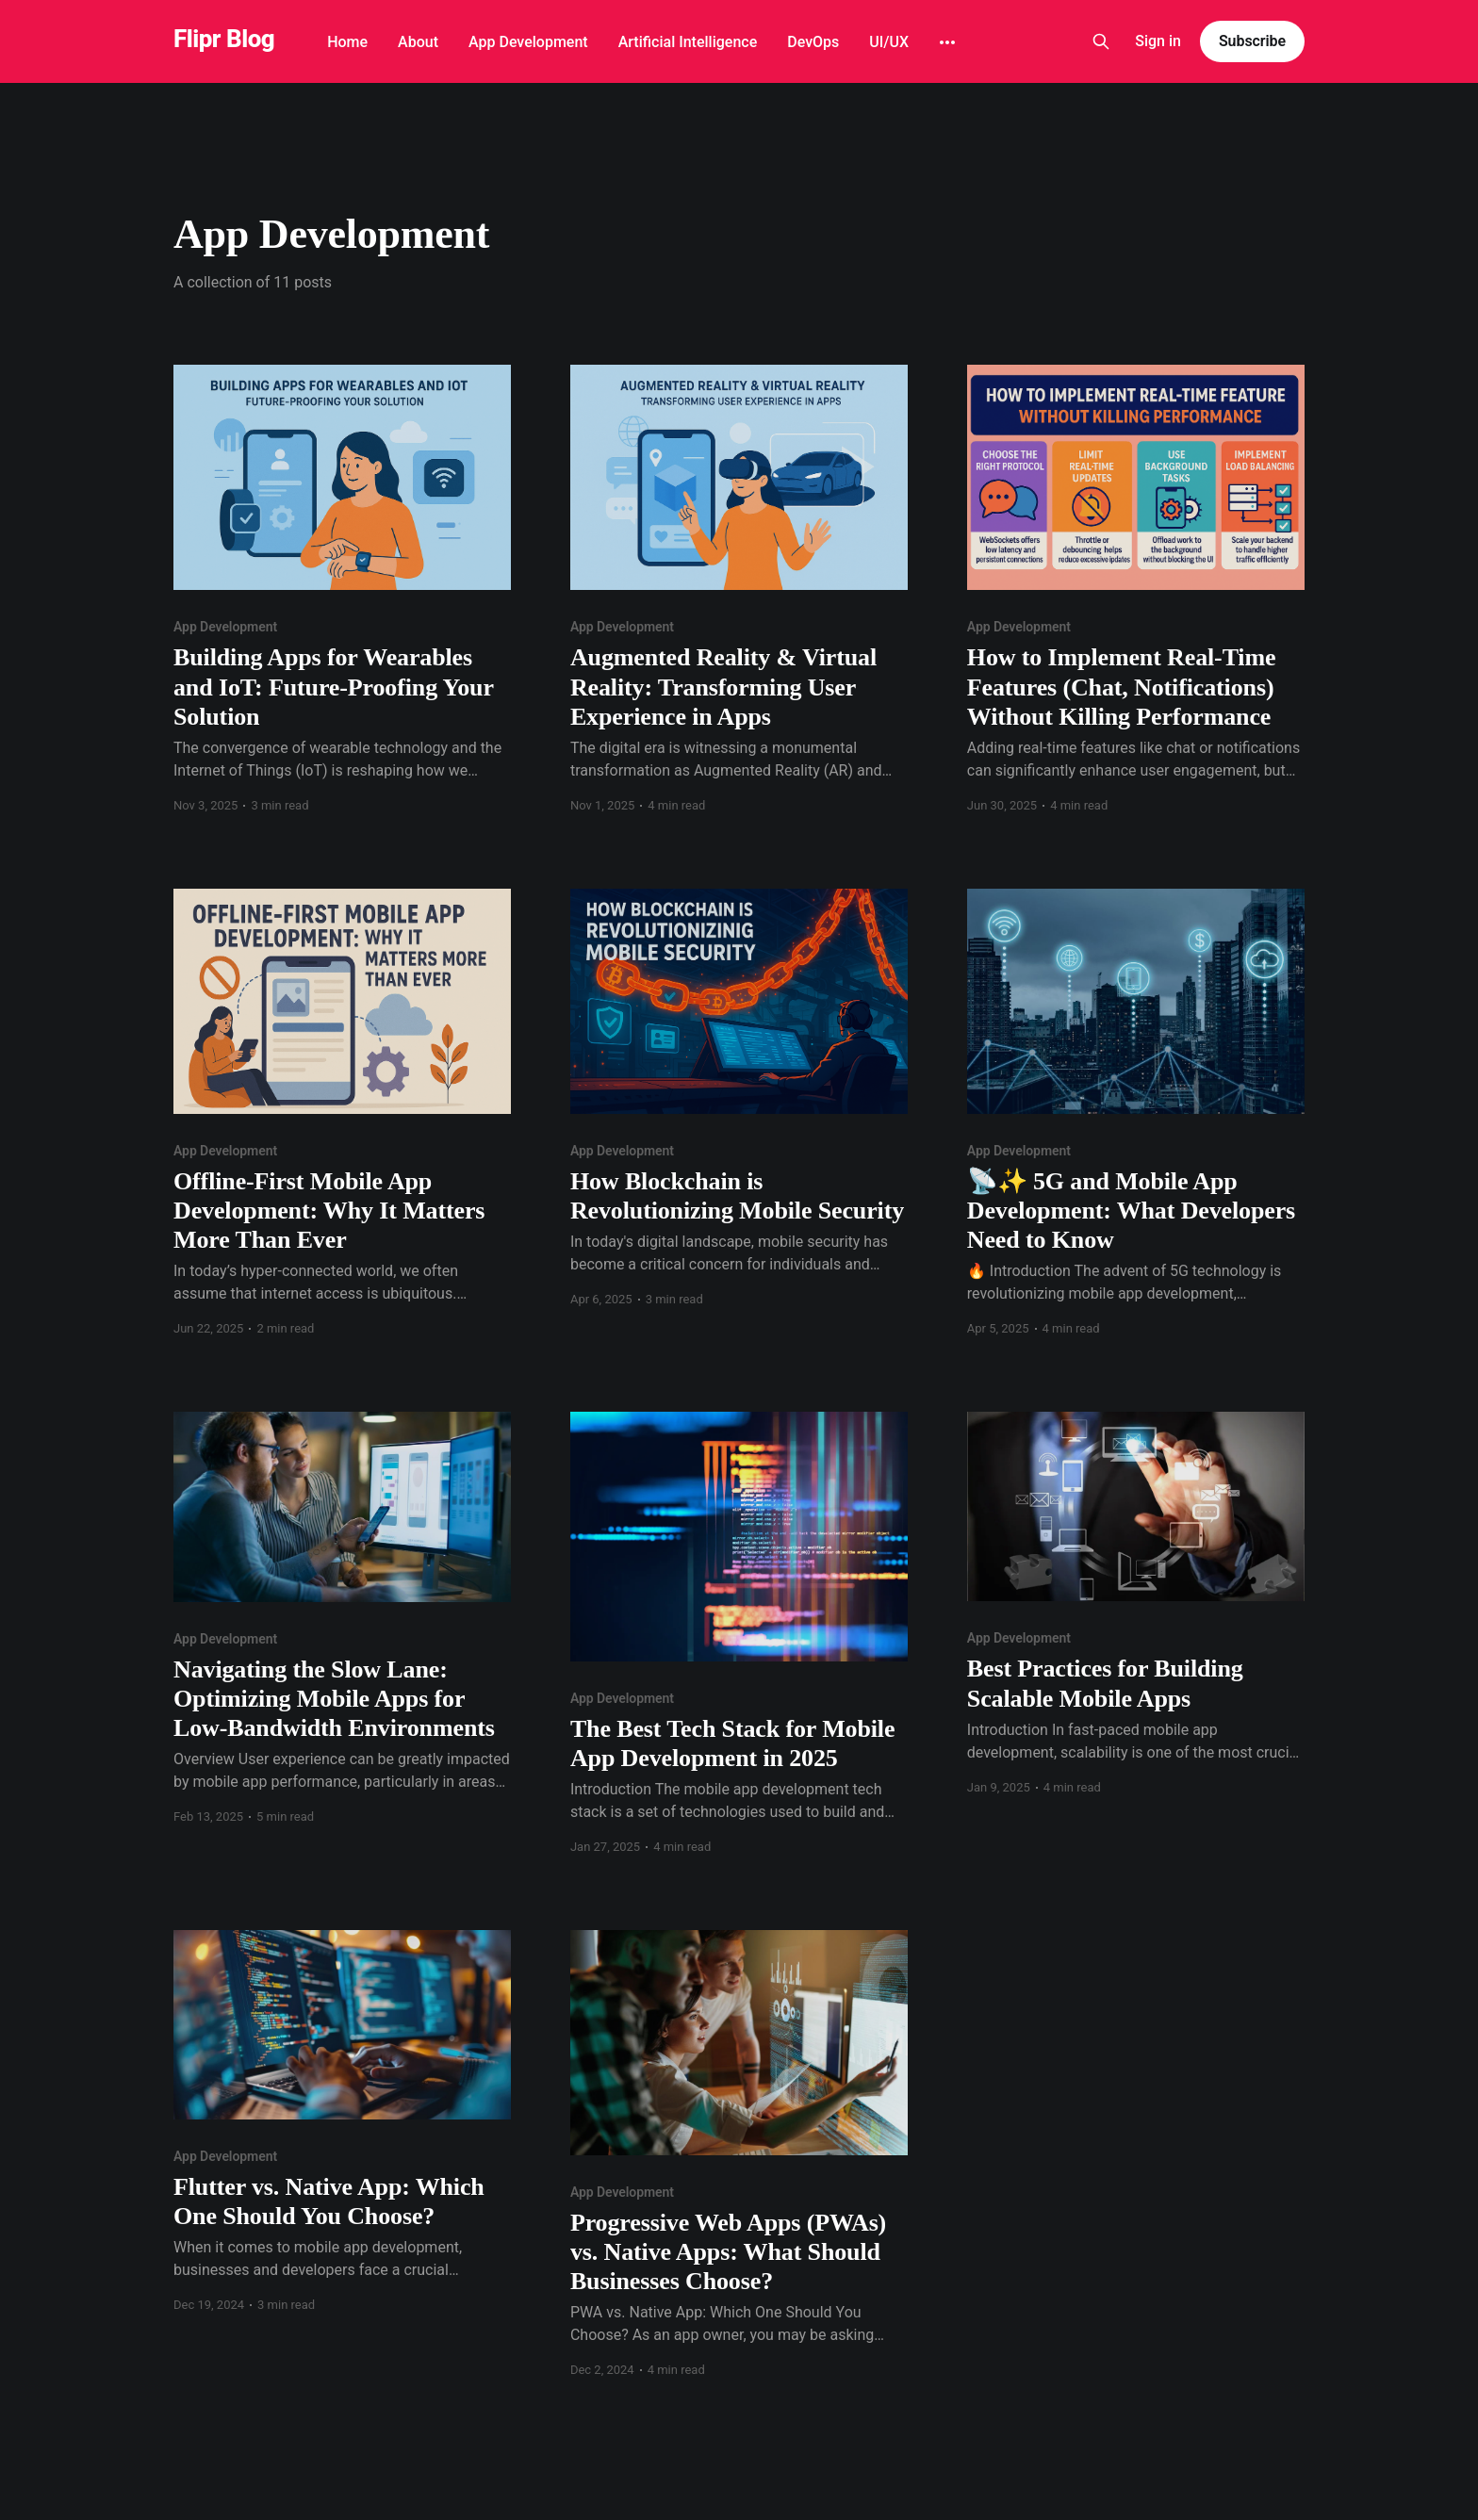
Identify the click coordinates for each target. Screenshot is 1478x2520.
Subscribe (1252, 41)
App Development (528, 42)
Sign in (1158, 41)
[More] (947, 42)
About (418, 42)
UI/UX (889, 42)
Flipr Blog (223, 39)
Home (347, 42)
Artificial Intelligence (688, 42)
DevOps (813, 42)
